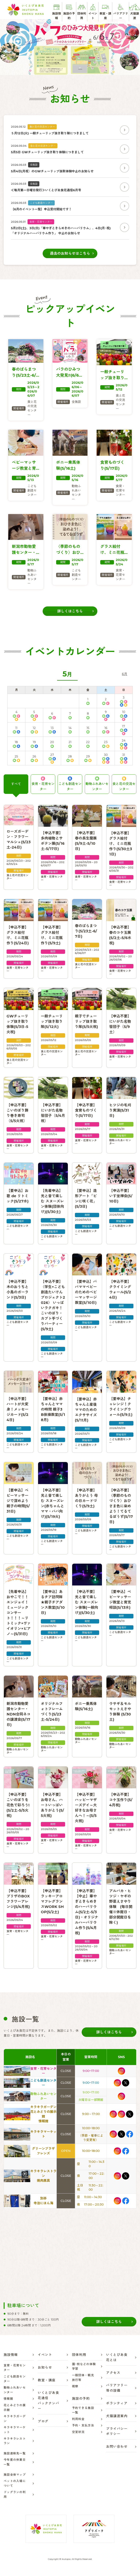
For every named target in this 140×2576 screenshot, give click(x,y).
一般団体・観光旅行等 (83, 2377)
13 (52, 728)
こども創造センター (15, 2379)
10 (123, 712)
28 (70, 756)
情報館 (43, 2121)
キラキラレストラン (15, 2441)
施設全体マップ (15, 2474)
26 (34, 756)
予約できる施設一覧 (83, 2410)
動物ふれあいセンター (15, 2390)
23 (106, 742)
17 (123, 726)
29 (88, 756)
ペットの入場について (15, 2483)
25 (16, 756)
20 (52, 742)
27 (52, 755)
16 (105, 728)
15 (88, 728)
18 (16, 742)
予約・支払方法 (83, 2425)
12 (34, 728)
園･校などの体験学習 (84, 2366)
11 (16, 728)
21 (70, 742)
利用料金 (78, 2419)
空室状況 (78, 2432)
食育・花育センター (15, 2368)
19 (34, 742)
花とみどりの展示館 (15, 2407)
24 (123, 740)
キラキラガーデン (43, 2107)
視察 (75, 2386)
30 (106, 755)
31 (123, 755)
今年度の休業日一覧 (15, 2462)
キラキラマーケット (15, 2430)
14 (70, 728)
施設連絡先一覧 (15, 2453)
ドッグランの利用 (15, 2494)
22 (88, 742)
